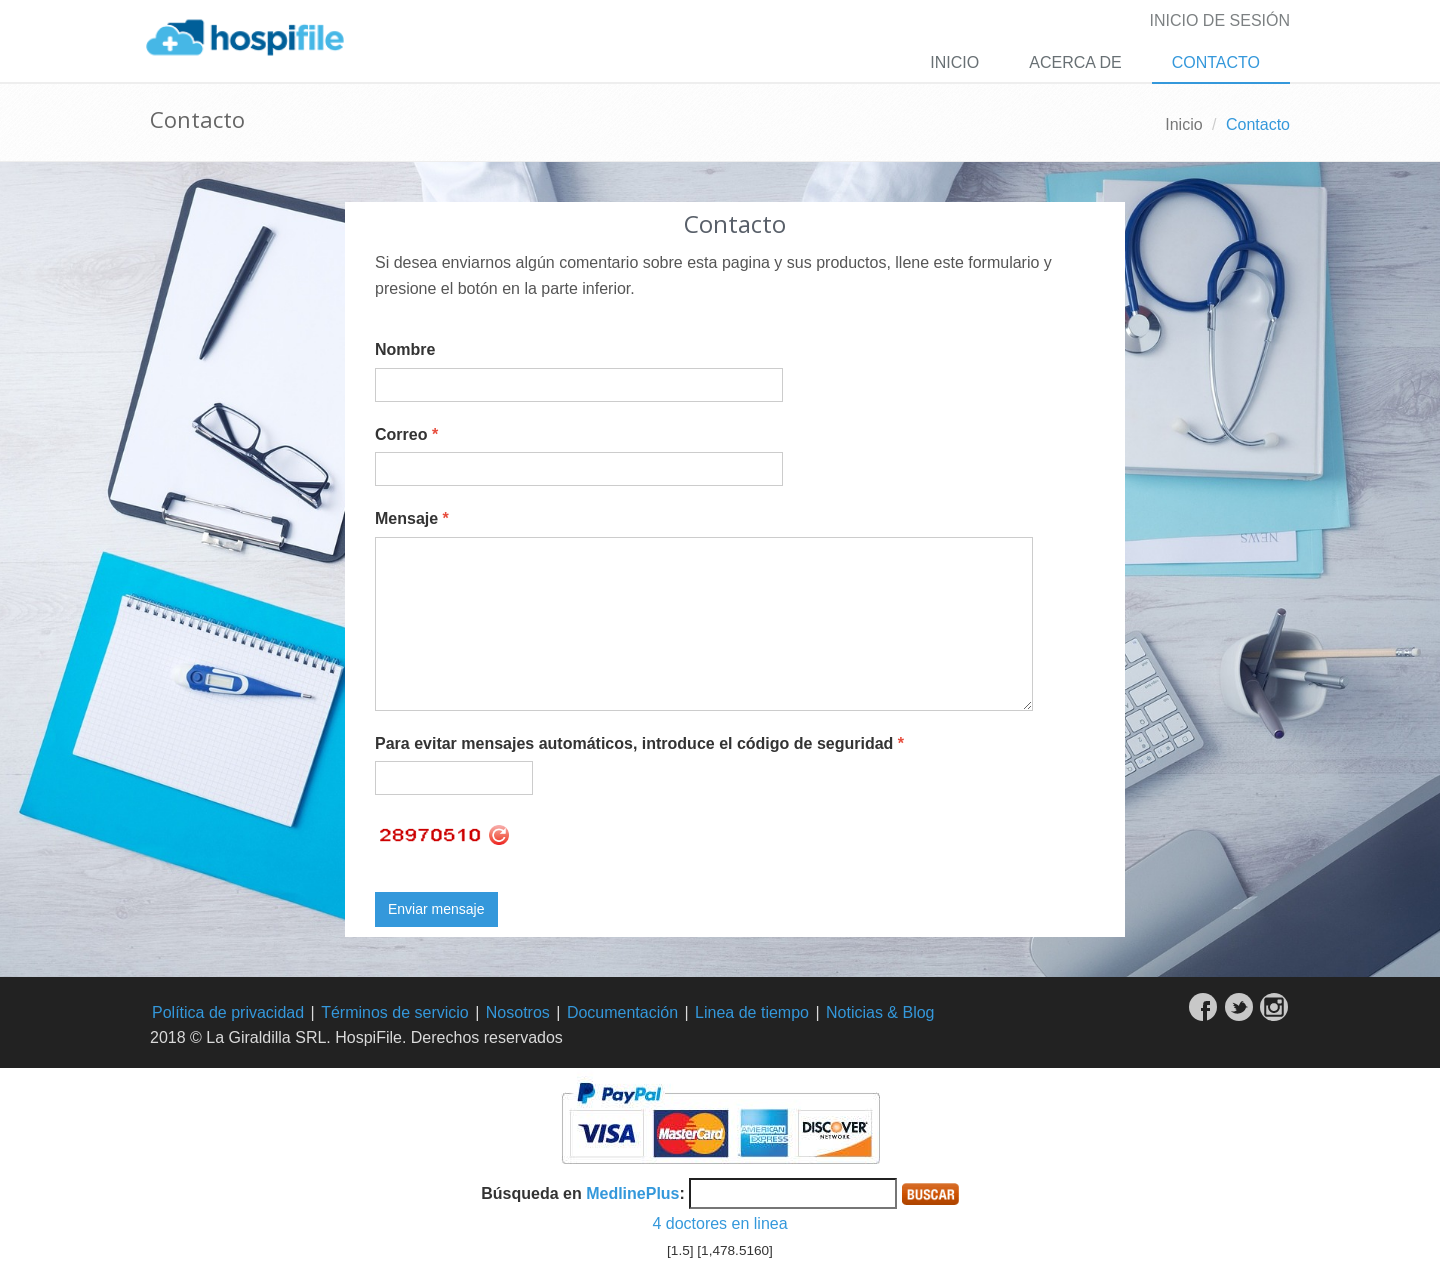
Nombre (405, 349)
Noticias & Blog (880, 1012)
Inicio (954, 62)
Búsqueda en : (583, 1193)
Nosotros (518, 1012)
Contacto (1216, 62)
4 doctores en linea (719, 1223)
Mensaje (412, 518)
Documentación (622, 1012)
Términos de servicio (395, 1012)
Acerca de (1075, 62)
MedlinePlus (632, 1193)
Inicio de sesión (1220, 20)
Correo (406, 434)
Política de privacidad (228, 1012)
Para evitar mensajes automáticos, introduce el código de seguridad (639, 743)
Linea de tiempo (752, 1012)
